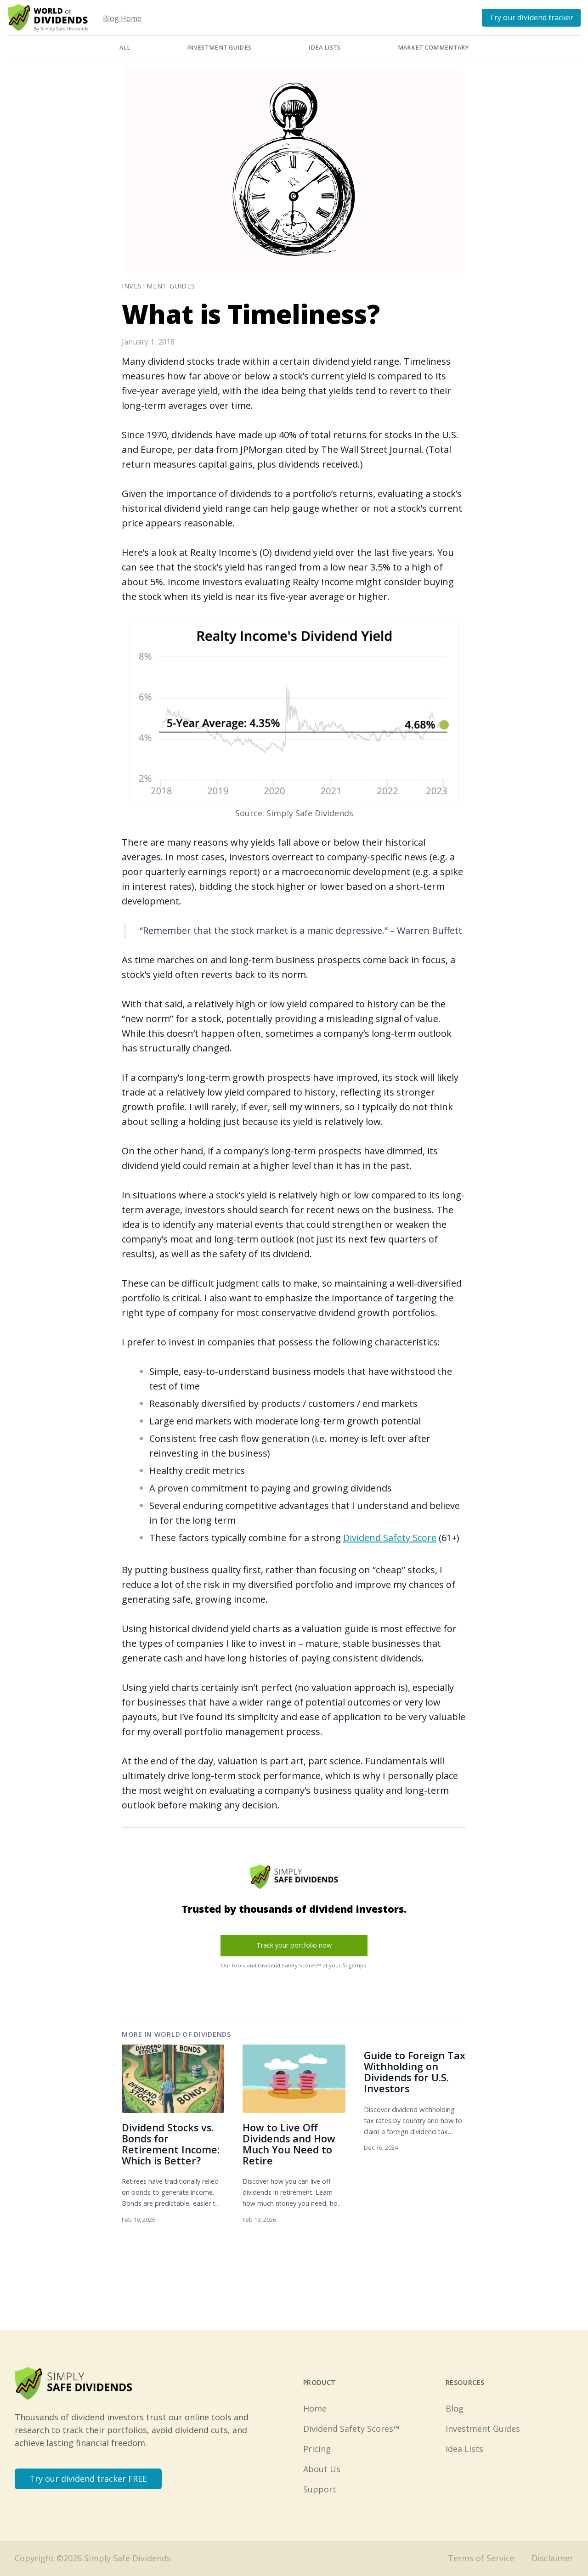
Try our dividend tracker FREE (88, 2478)
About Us (321, 2468)
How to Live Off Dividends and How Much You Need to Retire (289, 2144)
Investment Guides (219, 47)
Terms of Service (481, 2558)
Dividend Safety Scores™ (351, 2428)
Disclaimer (552, 2558)
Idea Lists (324, 47)
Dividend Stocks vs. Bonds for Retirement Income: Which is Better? (171, 2144)
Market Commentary (433, 47)
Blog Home (122, 18)
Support (319, 2489)
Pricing (317, 2448)
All (124, 47)
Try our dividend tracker (531, 17)
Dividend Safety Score (389, 1537)
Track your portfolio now (294, 1945)
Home (315, 2408)
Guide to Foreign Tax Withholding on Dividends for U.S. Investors (414, 2072)
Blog (455, 2408)
